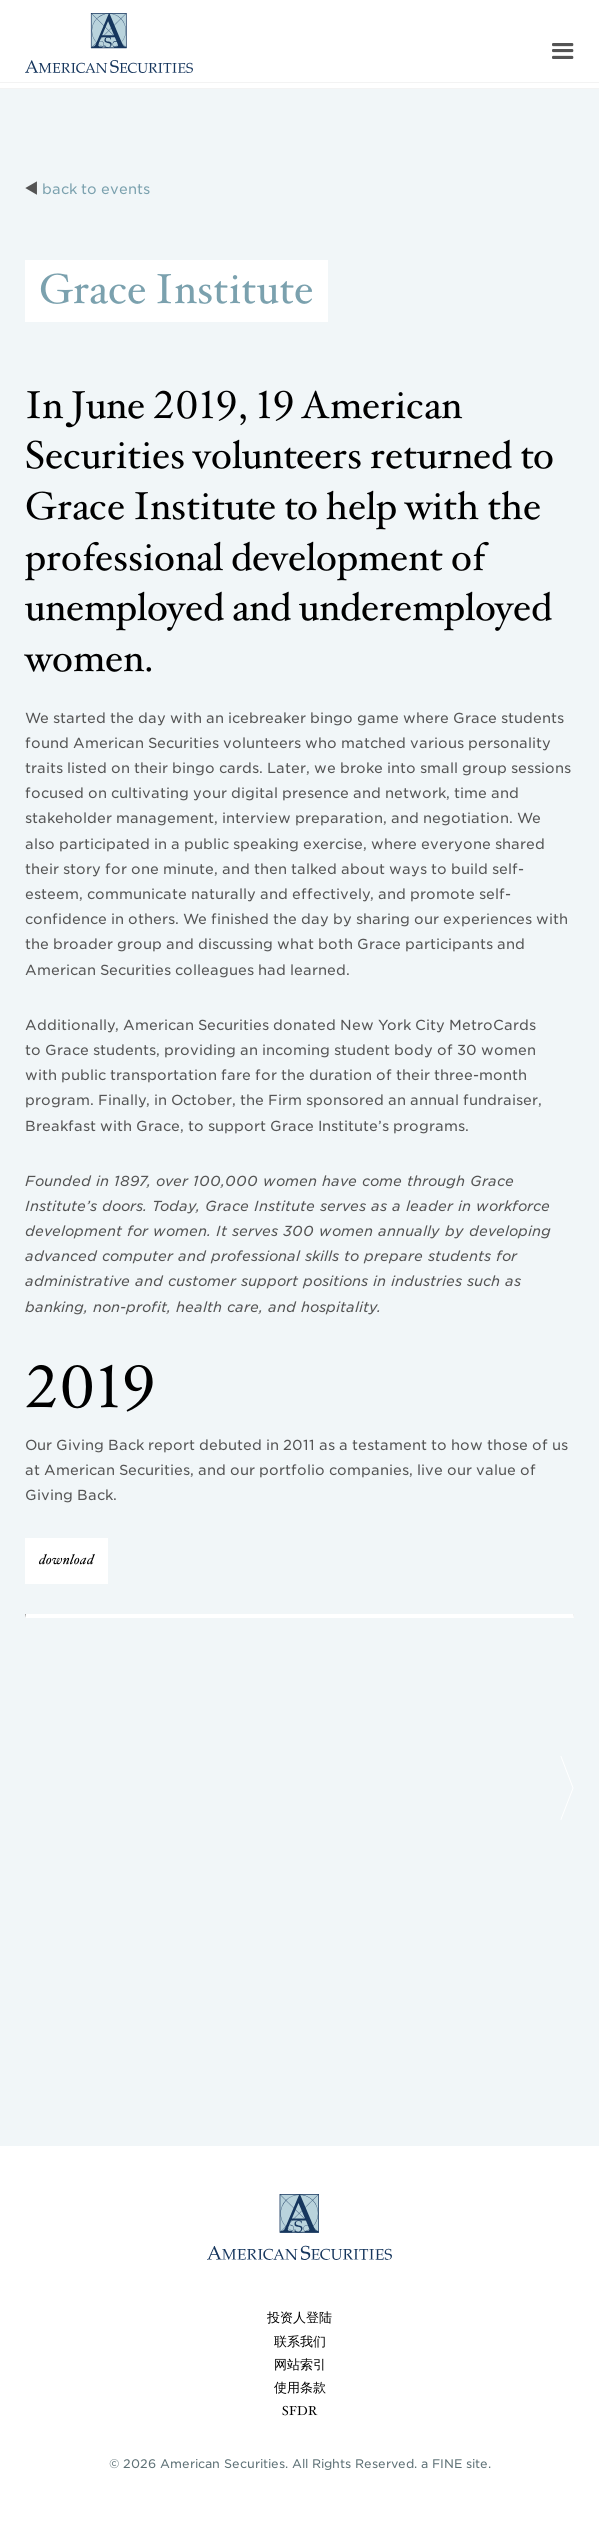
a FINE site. (456, 2463)
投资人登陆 (299, 2318)
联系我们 (300, 2342)
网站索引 (300, 2365)
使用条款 (300, 2388)
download (66, 1560)
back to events (96, 189)
